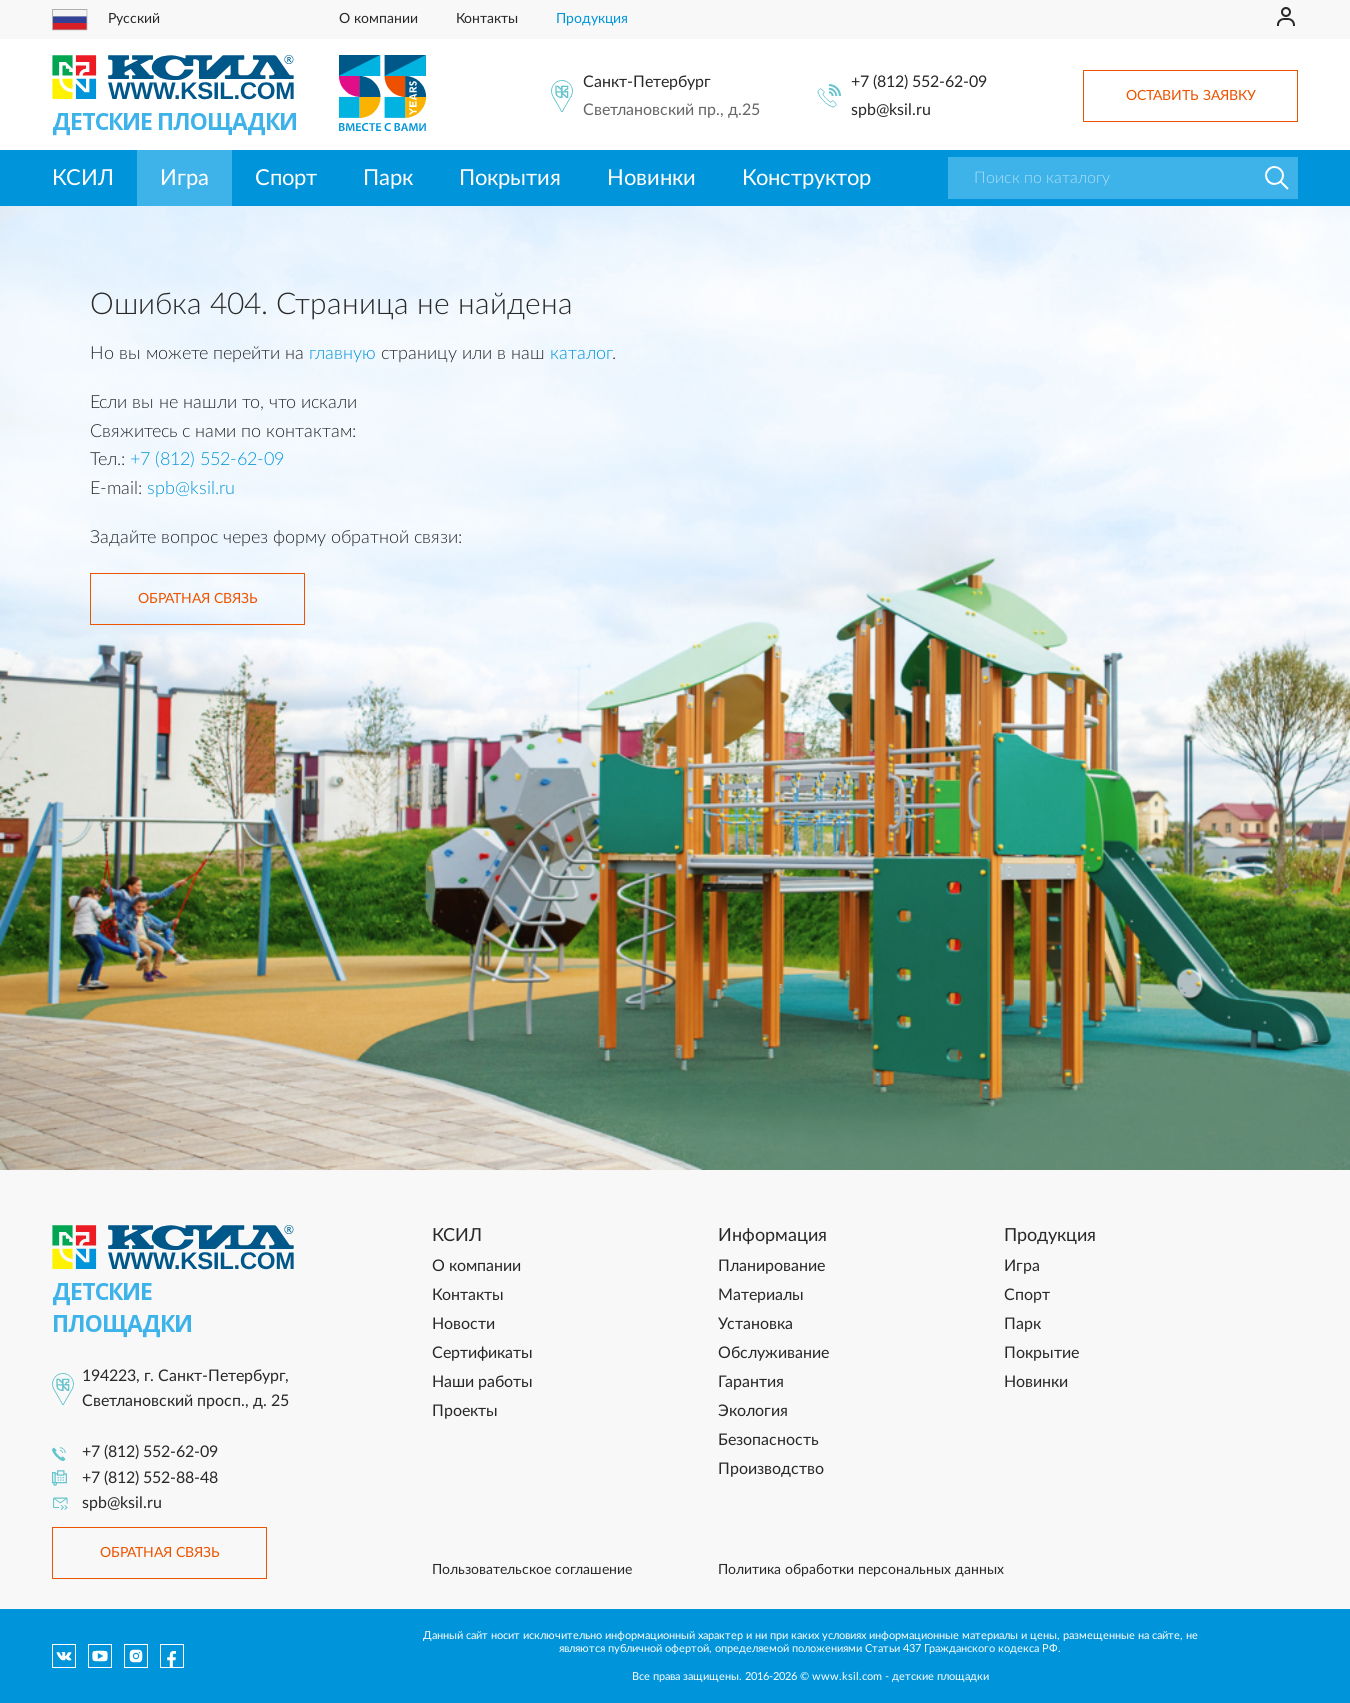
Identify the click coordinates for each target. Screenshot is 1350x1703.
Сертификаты (482, 1353)
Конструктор (806, 178)
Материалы (761, 1295)
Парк (388, 178)
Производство (771, 1469)
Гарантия (751, 1382)
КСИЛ (83, 178)
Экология (753, 1411)
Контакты (487, 19)
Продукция (592, 19)
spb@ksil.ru (891, 110)
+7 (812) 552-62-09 (919, 82)
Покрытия (510, 178)
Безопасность (768, 1440)
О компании (378, 19)
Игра (184, 178)
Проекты (465, 1411)
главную (342, 354)
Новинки (651, 178)
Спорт (286, 178)
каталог (581, 354)
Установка (755, 1324)
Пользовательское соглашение (532, 1570)
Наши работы (482, 1382)
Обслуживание (773, 1353)
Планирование (771, 1266)
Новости (463, 1324)
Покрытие (1041, 1353)
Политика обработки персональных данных (861, 1570)
